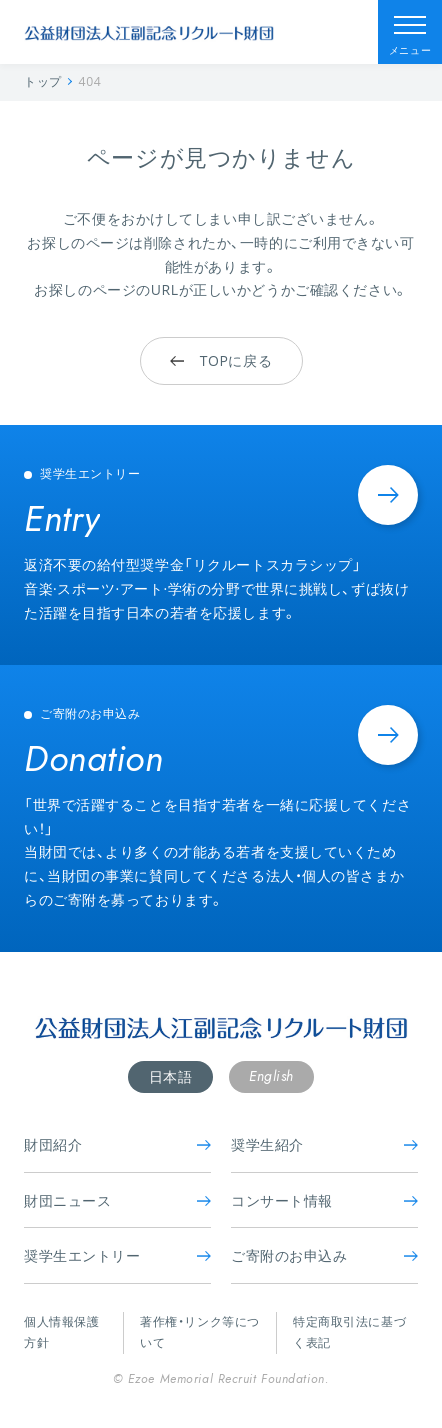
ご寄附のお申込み (324, 1255)
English (271, 1076)
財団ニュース (117, 1200)
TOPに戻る (221, 360)
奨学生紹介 (324, 1144)
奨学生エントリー (117, 1255)
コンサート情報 (324, 1200)
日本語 (171, 1076)
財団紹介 (117, 1144)
